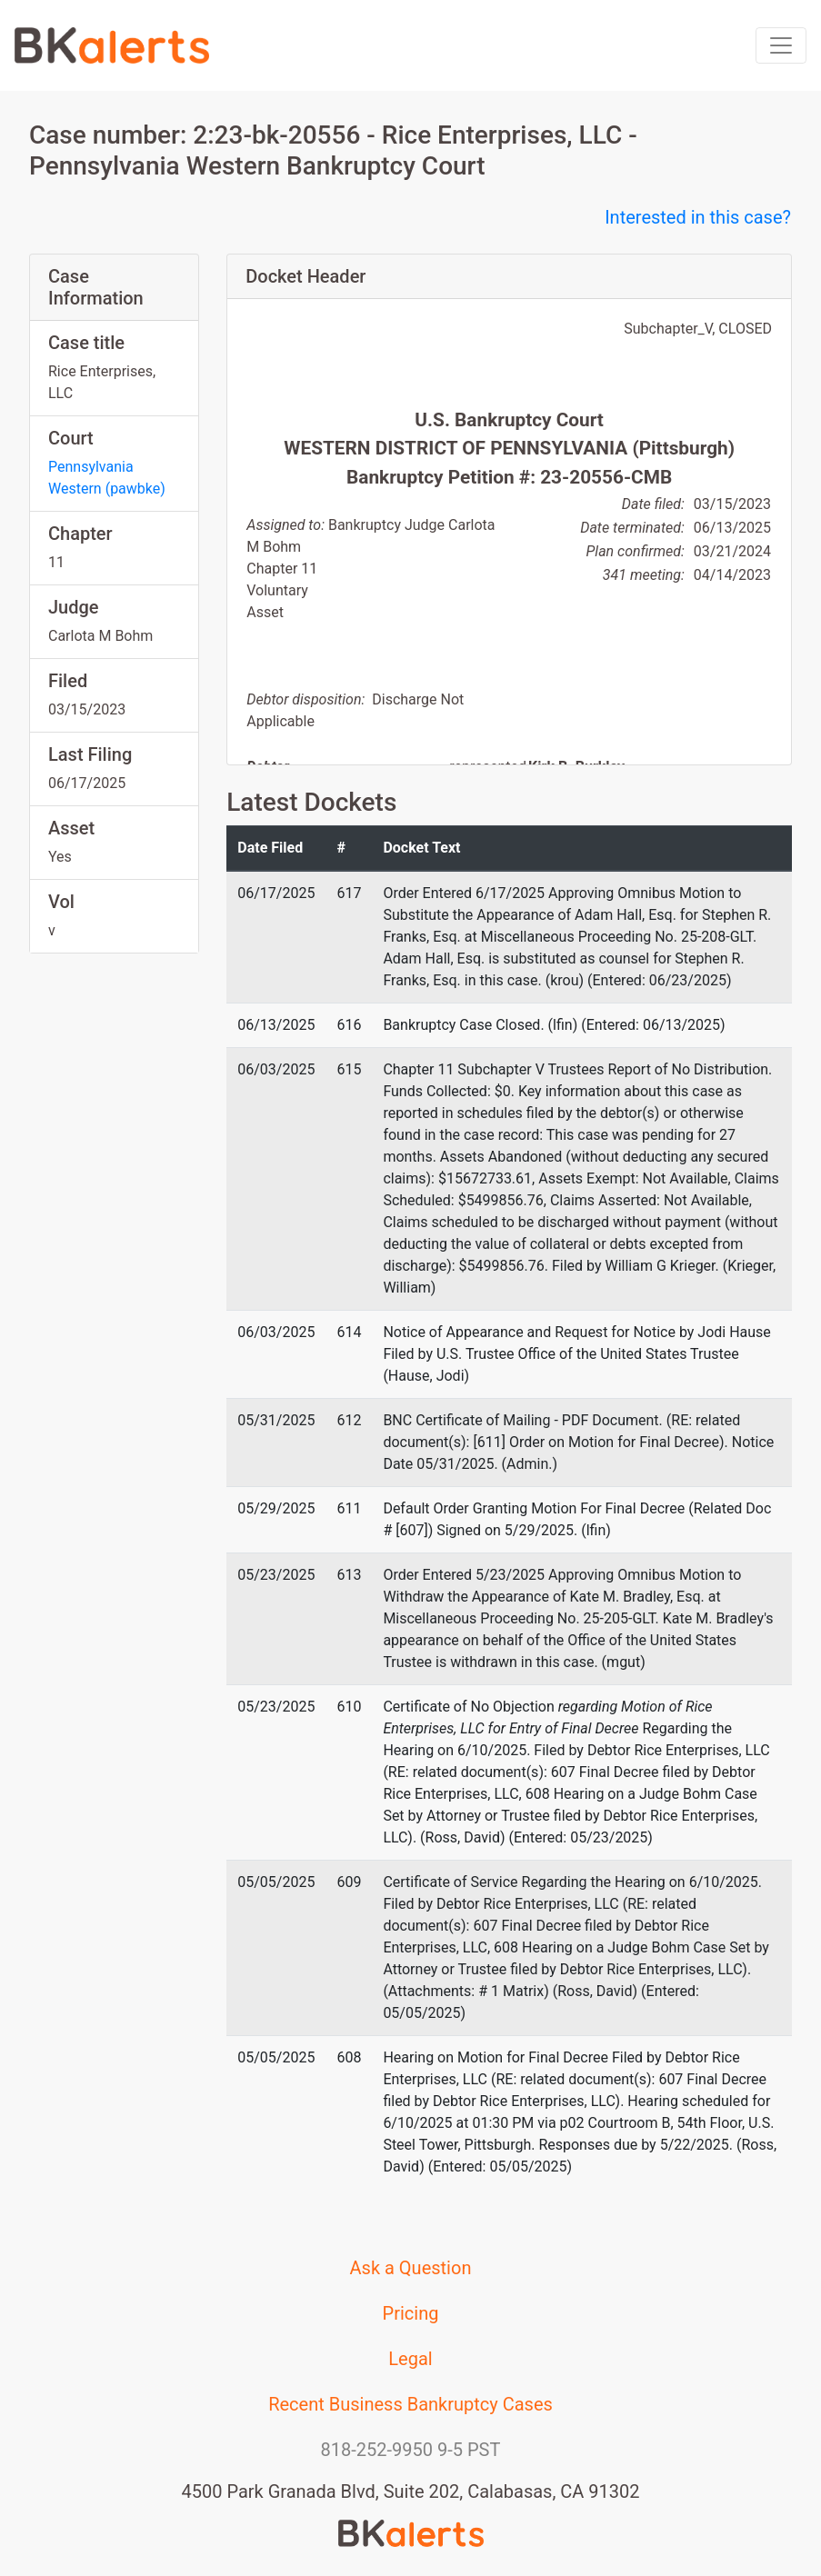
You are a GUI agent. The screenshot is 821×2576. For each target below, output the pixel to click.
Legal (410, 2359)
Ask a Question (411, 2268)
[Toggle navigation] (781, 45)
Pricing (411, 2313)
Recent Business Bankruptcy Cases (410, 2404)
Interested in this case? (698, 217)
